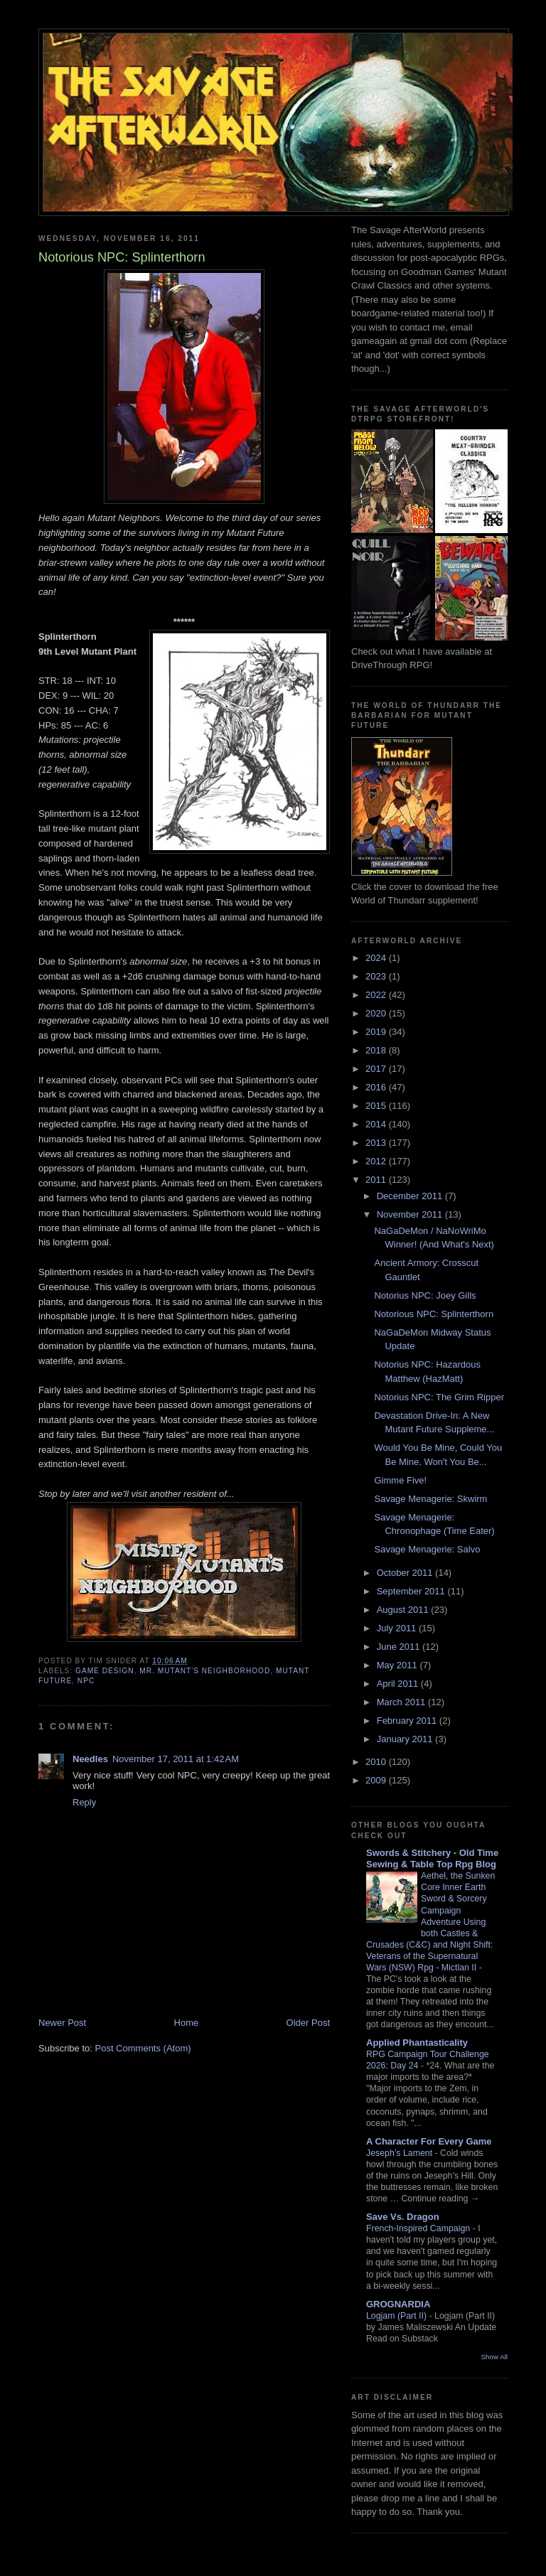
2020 (377, 1013)
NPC (86, 1681)
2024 (377, 957)
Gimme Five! (400, 1480)
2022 (377, 994)
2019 (377, 1031)
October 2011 (406, 1572)
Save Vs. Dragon (402, 2216)
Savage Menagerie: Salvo (427, 1549)
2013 (377, 1142)
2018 (377, 1050)
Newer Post (62, 2022)
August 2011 (404, 1609)
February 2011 (408, 1720)
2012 (377, 1161)
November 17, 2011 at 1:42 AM (175, 1759)
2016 (377, 1087)
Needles (90, 1759)
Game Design (104, 1671)
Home (186, 2022)
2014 (377, 1124)
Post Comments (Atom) (143, 2048)
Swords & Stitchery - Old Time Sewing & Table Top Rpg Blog (432, 1858)
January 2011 (406, 1739)
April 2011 (399, 1683)
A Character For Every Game (429, 2141)
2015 (377, 1105)
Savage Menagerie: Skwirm (430, 1498)
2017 (377, 1068)
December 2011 (411, 1196)
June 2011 (399, 1646)
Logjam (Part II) (397, 2316)
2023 (377, 976)
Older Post (308, 2022)
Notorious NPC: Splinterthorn (433, 1314)
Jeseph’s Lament (400, 2153)
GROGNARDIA (398, 2304)
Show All (494, 2357)
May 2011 (398, 1665)
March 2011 (402, 1702)
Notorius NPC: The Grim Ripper (439, 1397)
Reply (84, 1802)
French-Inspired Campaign (419, 2228)
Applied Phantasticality (417, 2042)
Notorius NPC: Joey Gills (425, 1295)
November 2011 (411, 1214)
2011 (377, 1179)
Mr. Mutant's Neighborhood (204, 1671)
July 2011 (398, 1628)
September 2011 (412, 1591)
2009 (377, 1780)
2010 (377, 1761)
